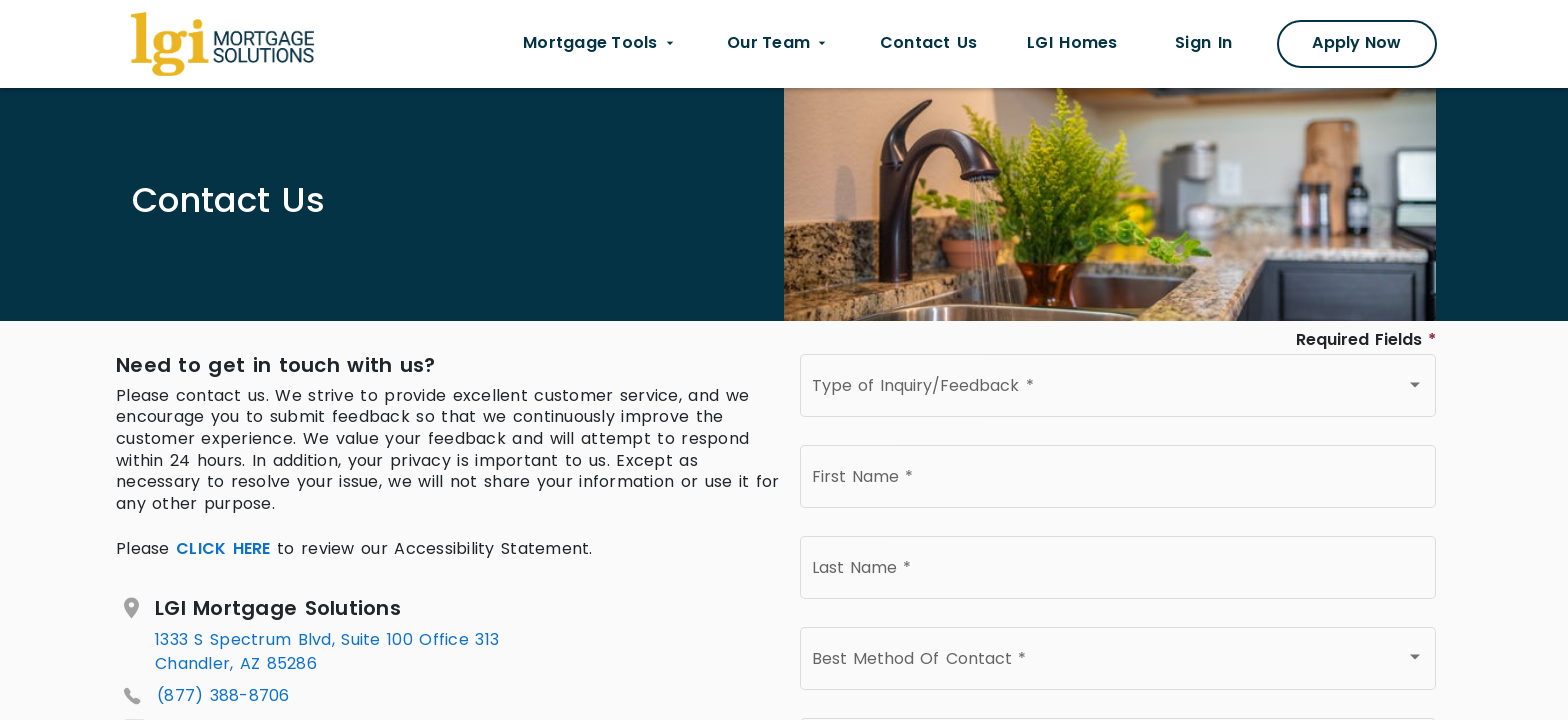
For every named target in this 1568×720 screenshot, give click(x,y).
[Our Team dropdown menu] (778, 44)
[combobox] (1118, 390)
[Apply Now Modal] (1357, 44)
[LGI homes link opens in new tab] (1072, 44)
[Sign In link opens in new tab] (1203, 44)
